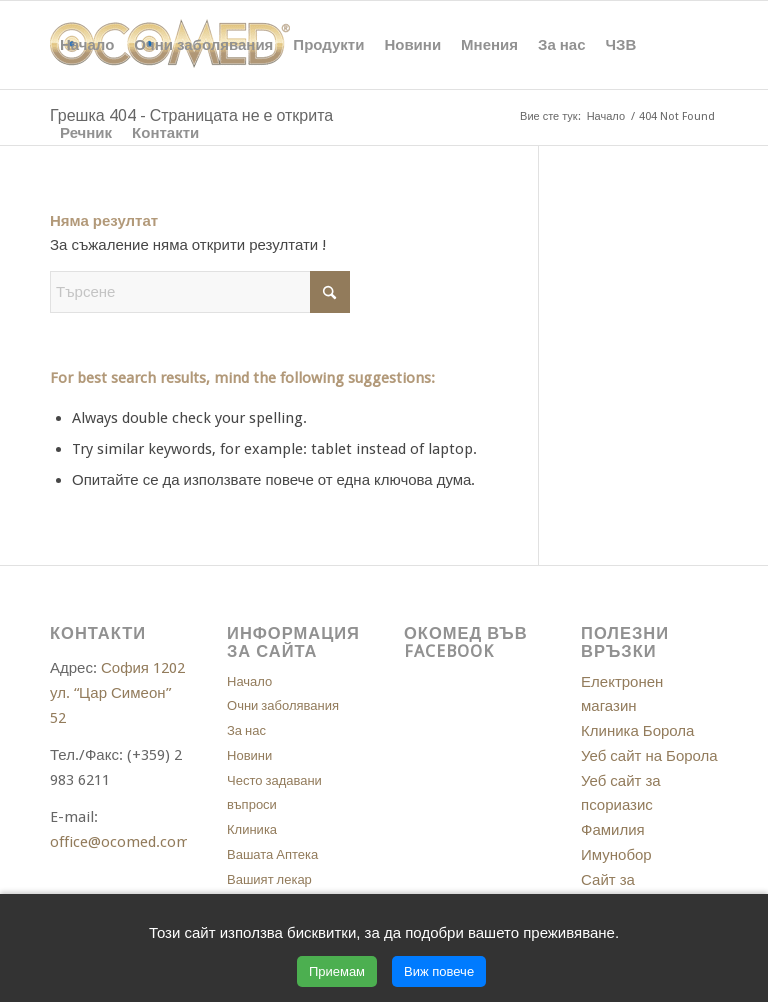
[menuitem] (87, 45)
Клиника (252, 829)
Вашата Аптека (272, 854)
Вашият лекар (269, 879)
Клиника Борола (637, 731)
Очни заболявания (283, 705)
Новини (249, 755)
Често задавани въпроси (274, 793)
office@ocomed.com (120, 842)
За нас (246, 730)
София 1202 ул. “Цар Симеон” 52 (117, 693)
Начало (249, 681)
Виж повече (439, 971)
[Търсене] (200, 292)
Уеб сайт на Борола (649, 756)
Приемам (337, 971)
